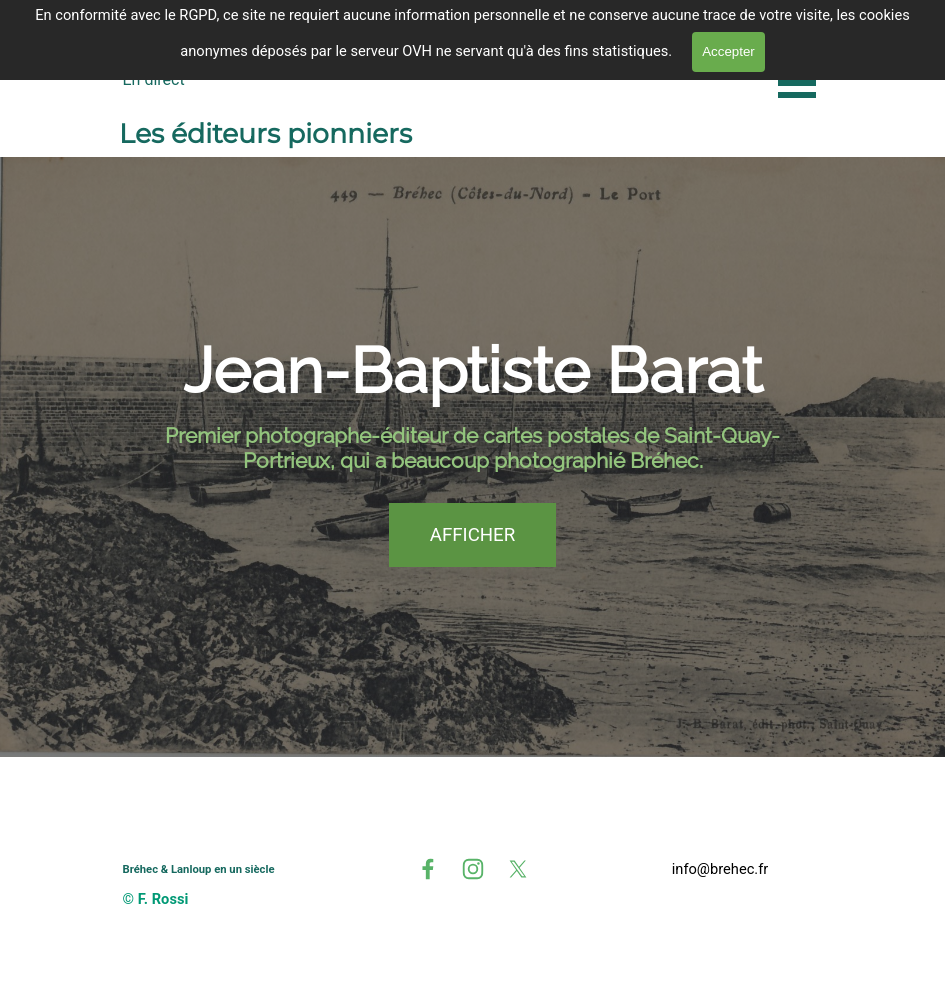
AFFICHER (472, 535)
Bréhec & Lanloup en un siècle (199, 869)
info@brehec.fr (720, 869)
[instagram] (473, 869)
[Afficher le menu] (797, 82)
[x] (518, 869)
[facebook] (428, 869)
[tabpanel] (720, 869)
